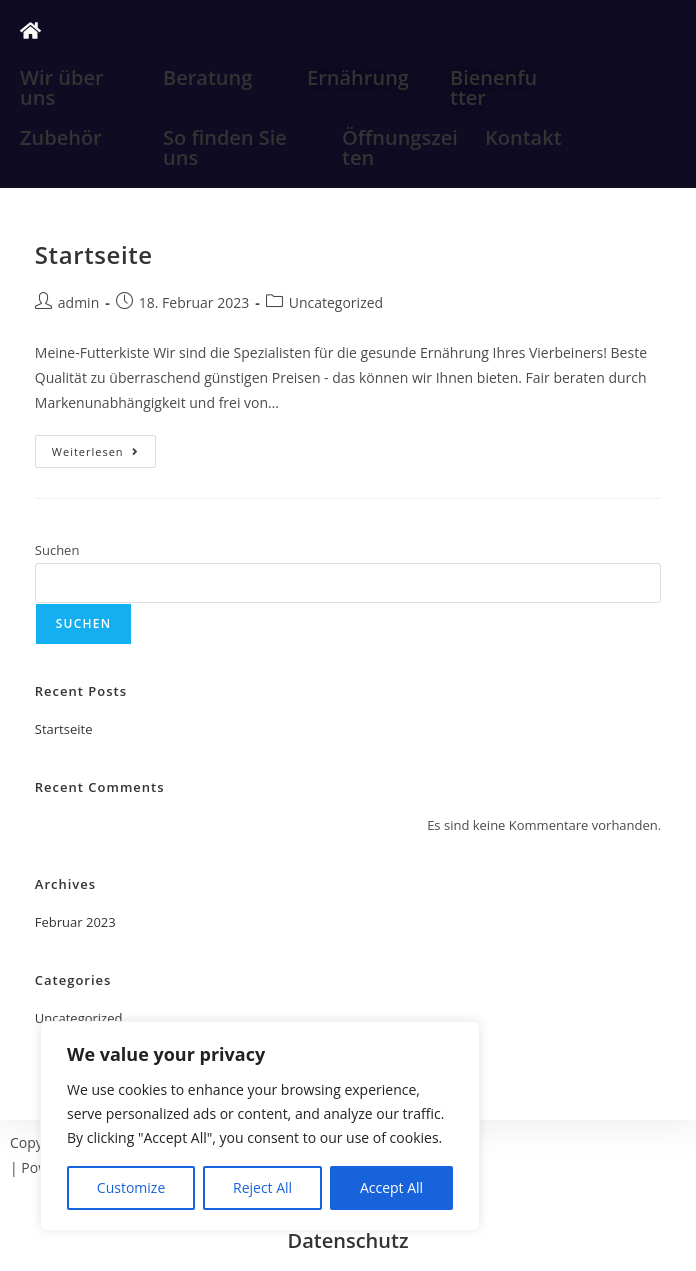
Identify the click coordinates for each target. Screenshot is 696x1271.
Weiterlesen (104, 447)
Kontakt (523, 137)
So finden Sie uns (225, 147)
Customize (131, 1187)
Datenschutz (348, 1240)
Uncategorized (336, 302)
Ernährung (358, 77)
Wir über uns (62, 87)
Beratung (207, 77)
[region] (260, 1126)
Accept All (391, 1187)
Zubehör (61, 137)
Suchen (57, 550)
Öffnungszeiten (400, 147)
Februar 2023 (75, 922)
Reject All (262, 1187)
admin (78, 302)
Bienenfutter (493, 87)
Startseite (94, 254)
